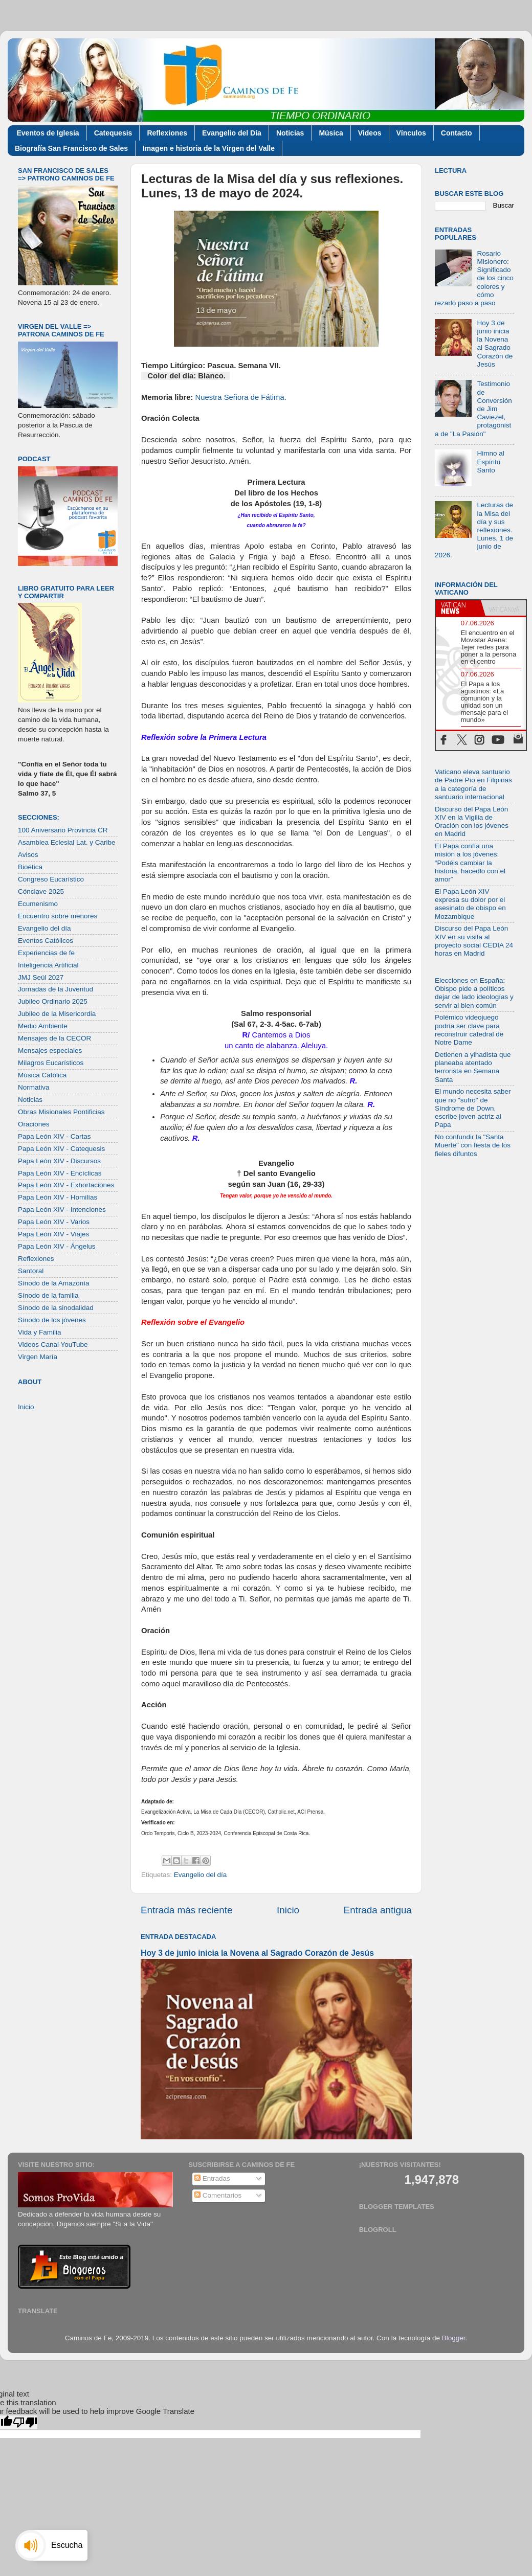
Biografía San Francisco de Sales (71, 148)
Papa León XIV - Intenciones (62, 1209)
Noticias (290, 133)
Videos (370, 133)
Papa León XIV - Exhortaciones (66, 1185)
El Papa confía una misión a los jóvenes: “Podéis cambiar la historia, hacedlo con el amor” (470, 862)
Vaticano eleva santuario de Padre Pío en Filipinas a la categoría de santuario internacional (473, 784)
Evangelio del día (200, 1875)
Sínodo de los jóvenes (52, 1320)
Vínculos (411, 133)
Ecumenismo (38, 904)
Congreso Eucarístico (51, 879)
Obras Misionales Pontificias (61, 1112)
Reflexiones (167, 133)
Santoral (30, 1271)
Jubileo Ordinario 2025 (52, 1001)
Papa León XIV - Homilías (57, 1197)
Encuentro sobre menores (57, 916)
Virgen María (37, 1357)
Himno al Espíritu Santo (490, 461)
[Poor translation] (25, 2422)
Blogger (453, 2338)
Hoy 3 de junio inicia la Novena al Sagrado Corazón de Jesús (257, 1953)
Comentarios (217, 2195)
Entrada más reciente (187, 1910)
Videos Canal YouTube (53, 1344)
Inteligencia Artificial (48, 965)
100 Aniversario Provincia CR (63, 830)
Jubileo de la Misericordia (57, 1014)
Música (331, 133)
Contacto (456, 133)
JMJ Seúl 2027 (40, 977)
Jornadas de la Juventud (55, 989)
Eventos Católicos (45, 940)
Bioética (30, 867)
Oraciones (34, 1124)
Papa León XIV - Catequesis (61, 1149)
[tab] (458, 608)
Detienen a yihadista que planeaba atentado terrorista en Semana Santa (473, 1067)
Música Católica (42, 1075)
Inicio (288, 1910)
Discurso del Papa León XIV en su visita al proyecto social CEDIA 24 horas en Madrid (474, 940)
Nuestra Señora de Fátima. (240, 397)
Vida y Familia (39, 1332)
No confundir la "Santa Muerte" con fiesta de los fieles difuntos (473, 1145)
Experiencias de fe (46, 953)
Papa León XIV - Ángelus (57, 1246)
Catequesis (113, 133)
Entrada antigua (378, 1910)
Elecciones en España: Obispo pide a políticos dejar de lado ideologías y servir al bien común (474, 993)
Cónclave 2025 (41, 891)
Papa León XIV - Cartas (54, 1136)
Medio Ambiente (43, 1026)
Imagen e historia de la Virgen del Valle (209, 148)
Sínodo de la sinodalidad (56, 1308)
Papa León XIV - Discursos (59, 1161)
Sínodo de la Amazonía (54, 1283)
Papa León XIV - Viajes (53, 1234)
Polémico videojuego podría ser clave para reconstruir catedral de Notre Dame (469, 1029)
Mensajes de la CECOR (54, 1038)
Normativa (34, 1087)
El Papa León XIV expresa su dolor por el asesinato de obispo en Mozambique (470, 904)
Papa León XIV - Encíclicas (60, 1173)
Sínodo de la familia (48, 1295)
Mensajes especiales (50, 1050)
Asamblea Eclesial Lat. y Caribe (67, 842)
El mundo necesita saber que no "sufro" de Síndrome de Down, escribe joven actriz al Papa (473, 1108)
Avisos (28, 854)
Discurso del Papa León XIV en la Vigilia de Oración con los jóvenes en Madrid (471, 821)
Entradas (212, 2178)
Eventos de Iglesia (48, 133)
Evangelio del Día (231, 133)
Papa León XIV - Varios (54, 1222)
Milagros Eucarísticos (50, 1063)
